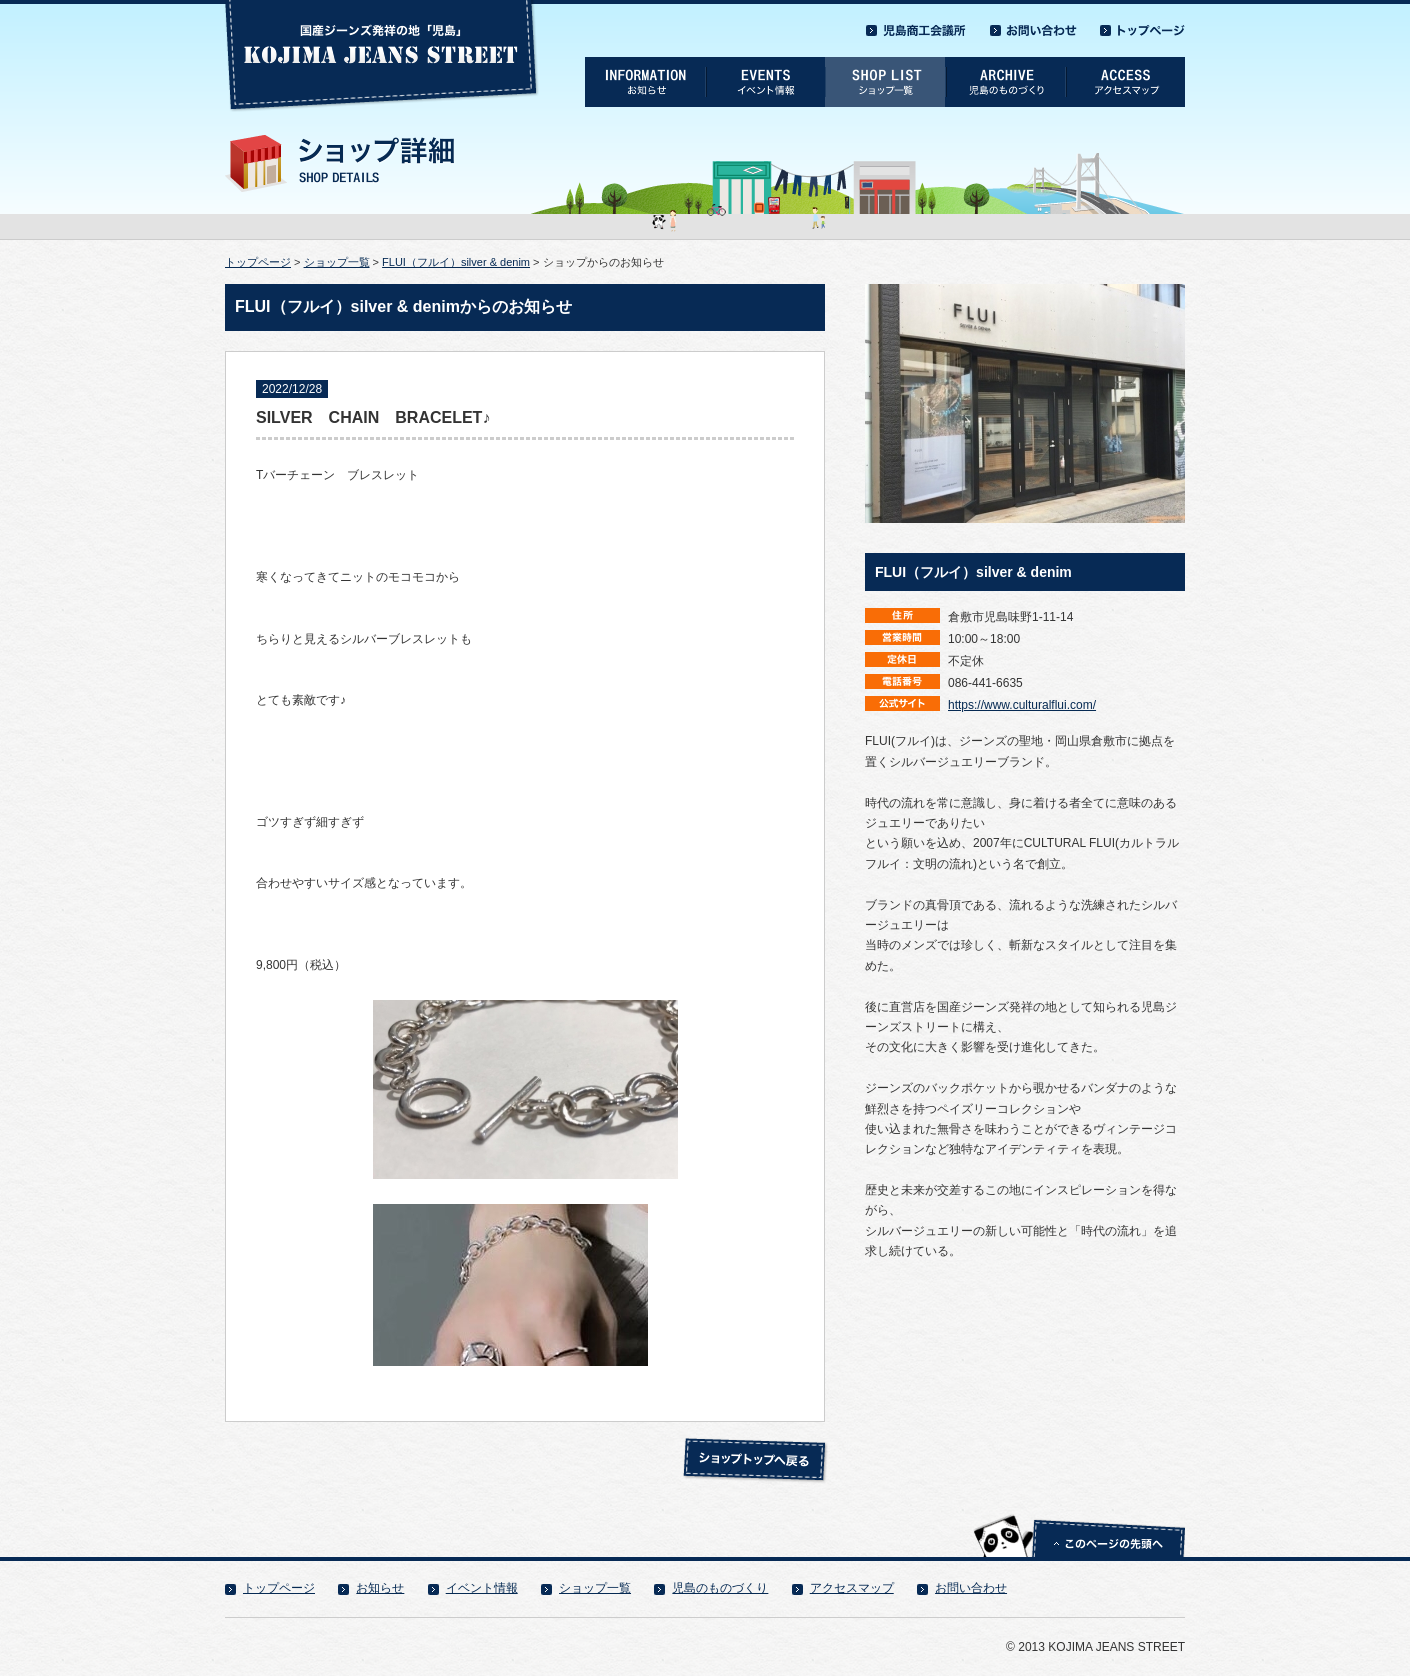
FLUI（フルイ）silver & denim (456, 262)
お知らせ (380, 1588)
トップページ (258, 262)
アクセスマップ (852, 1588)
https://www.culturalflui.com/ (1022, 705)
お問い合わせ (971, 1588)
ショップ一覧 (337, 262)
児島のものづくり (720, 1588)
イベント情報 (482, 1588)
